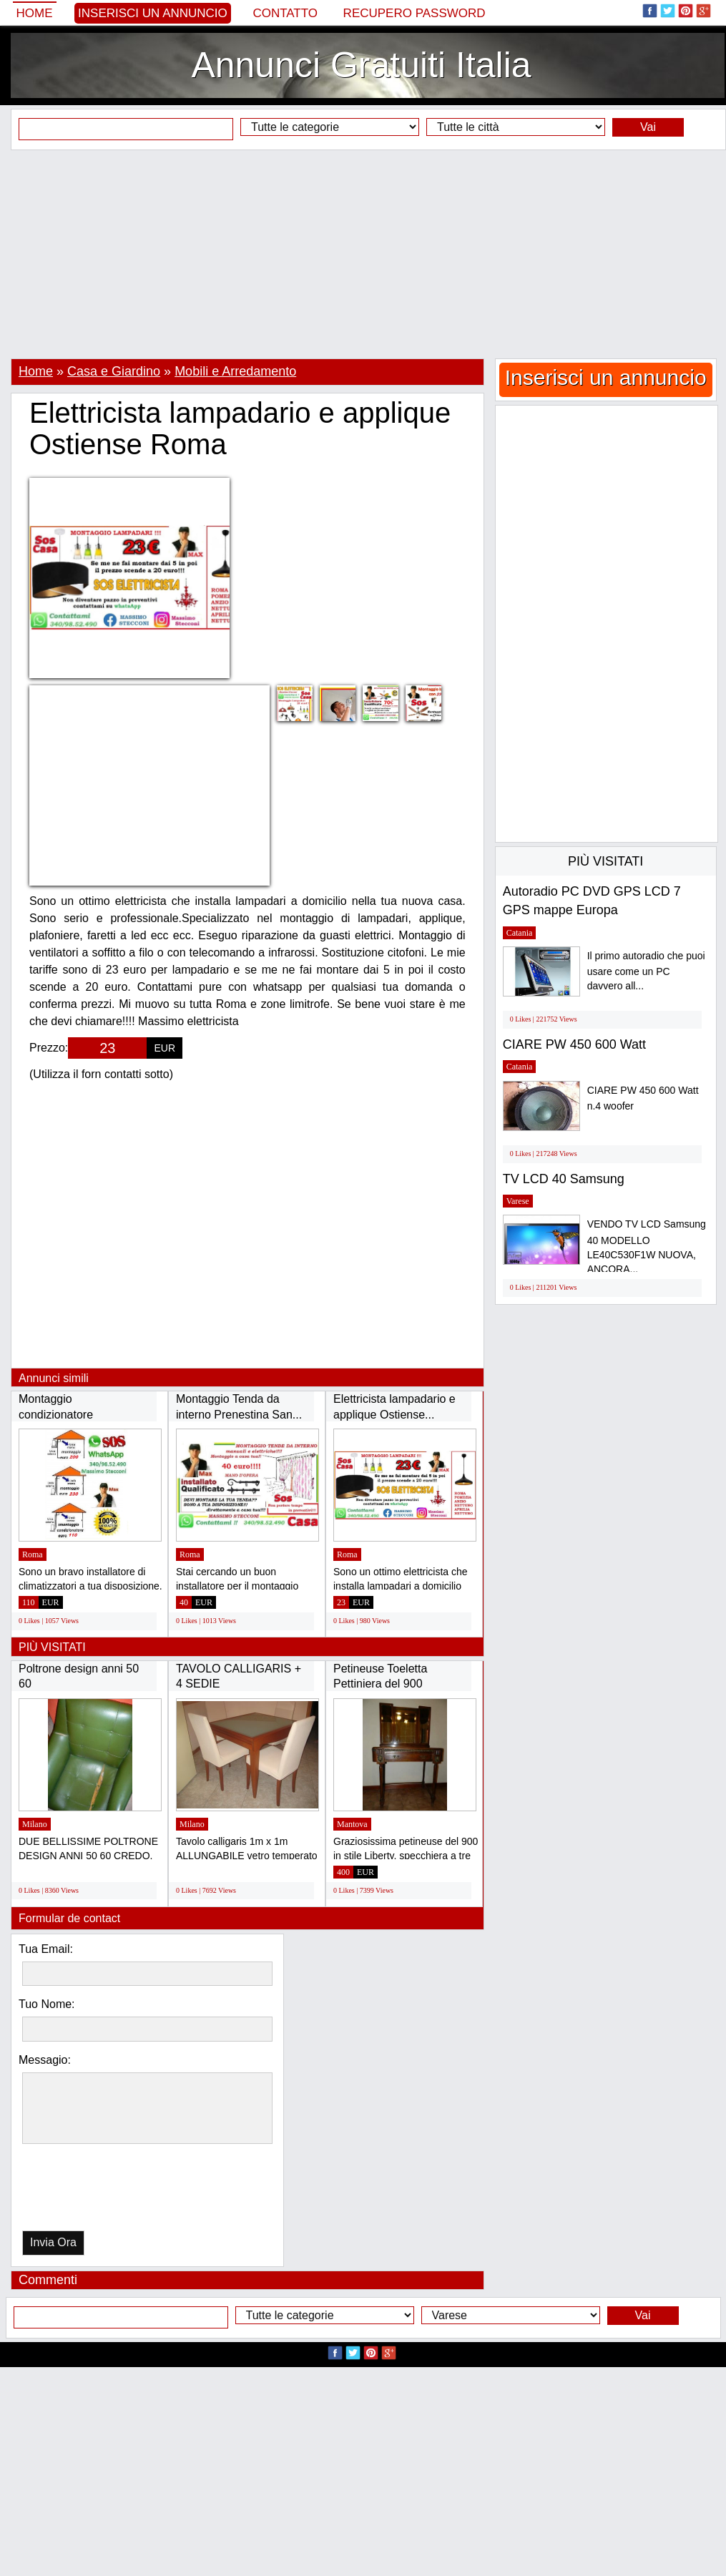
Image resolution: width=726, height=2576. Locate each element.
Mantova (352, 1824)
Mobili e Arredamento (235, 371)
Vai (648, 127)
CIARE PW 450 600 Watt (574, 1044)
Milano (34, 1824)
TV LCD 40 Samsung (563, 1179)
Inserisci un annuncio (152, 13)
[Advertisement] (363, 254)
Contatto (285, 13)
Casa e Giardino (113, 371)
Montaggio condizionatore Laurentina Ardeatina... (76, 1414)
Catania (519, 933)
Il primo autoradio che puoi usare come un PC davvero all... (646, 971)
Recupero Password (414, 13)
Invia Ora (53, 2242)
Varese (517, 1201)
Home (34, 13)
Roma (32, 1554)
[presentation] (96, 2190)
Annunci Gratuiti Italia (361, 65)
